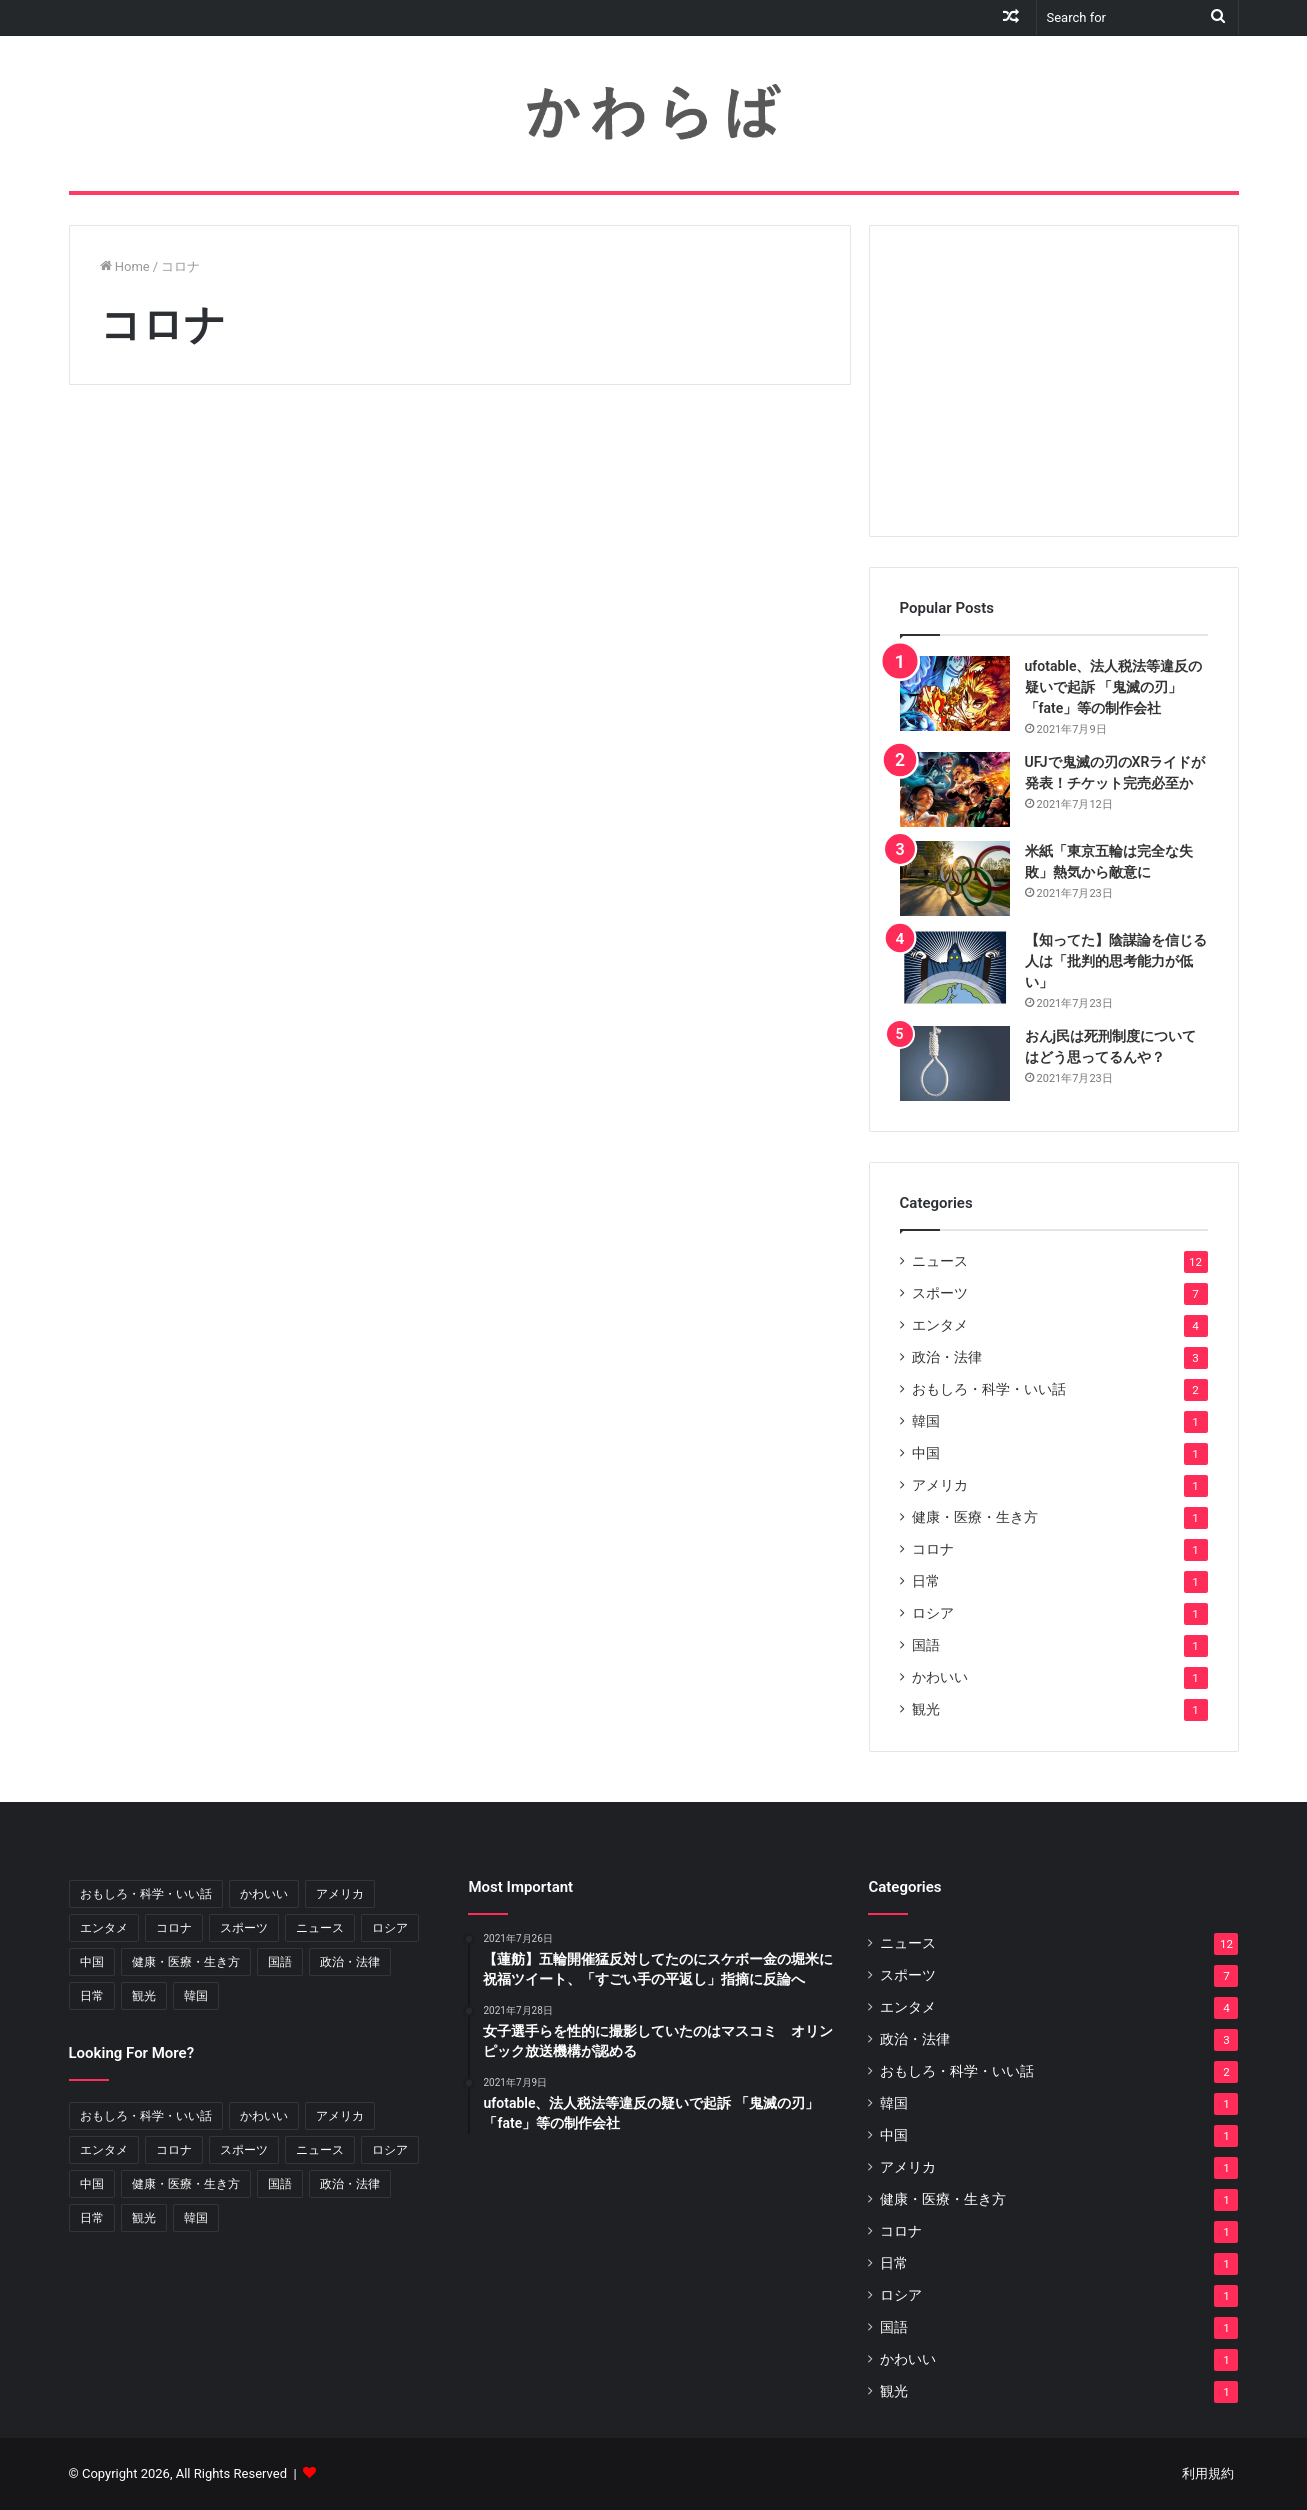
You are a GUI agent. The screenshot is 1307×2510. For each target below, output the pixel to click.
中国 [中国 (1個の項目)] (92, 1962)
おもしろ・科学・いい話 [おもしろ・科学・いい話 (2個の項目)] (146, 1894)
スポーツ (940, 1293)
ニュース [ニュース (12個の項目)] (320, 1928)
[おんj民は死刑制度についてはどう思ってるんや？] (955, 1063)
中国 (926, 1453)
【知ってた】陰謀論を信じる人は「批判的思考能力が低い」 (1116, 961)
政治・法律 (947, 1357)
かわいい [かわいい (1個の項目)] (264, 1894)
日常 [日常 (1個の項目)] (92, 1996)
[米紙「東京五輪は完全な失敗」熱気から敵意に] (955, 878)
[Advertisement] (1054, 381)
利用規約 (1208, 2473)
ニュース (940, 1261)
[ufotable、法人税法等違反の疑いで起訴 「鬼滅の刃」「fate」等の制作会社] (955, 693)
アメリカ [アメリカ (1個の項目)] (340, 1894)
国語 (926, 1645)
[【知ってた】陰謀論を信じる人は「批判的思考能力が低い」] (955, 967)
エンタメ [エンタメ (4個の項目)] (104, 1928)
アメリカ (940, 1485)
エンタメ (940, 1325)
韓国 (926, 1421)
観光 (926, 1709)
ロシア (933, 1613)
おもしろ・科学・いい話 (989, 1389)
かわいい (940, 1677)
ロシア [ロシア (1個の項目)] (390, 1928)
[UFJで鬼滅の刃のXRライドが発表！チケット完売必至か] (955, 789)
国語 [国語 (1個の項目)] (280, 1962)
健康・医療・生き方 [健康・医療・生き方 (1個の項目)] (186, 1962)
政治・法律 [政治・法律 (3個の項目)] (350, 1962)
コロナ (933, 1549)
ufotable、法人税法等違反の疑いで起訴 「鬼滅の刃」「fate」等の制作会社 (1114, 687)
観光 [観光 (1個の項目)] (144, 1996)
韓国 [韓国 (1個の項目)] (196, 1996)
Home (125, 266)
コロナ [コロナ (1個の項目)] (174, 1928)
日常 (926, 1581)
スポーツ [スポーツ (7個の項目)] (244, 1928)
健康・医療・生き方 (975, 1517)
